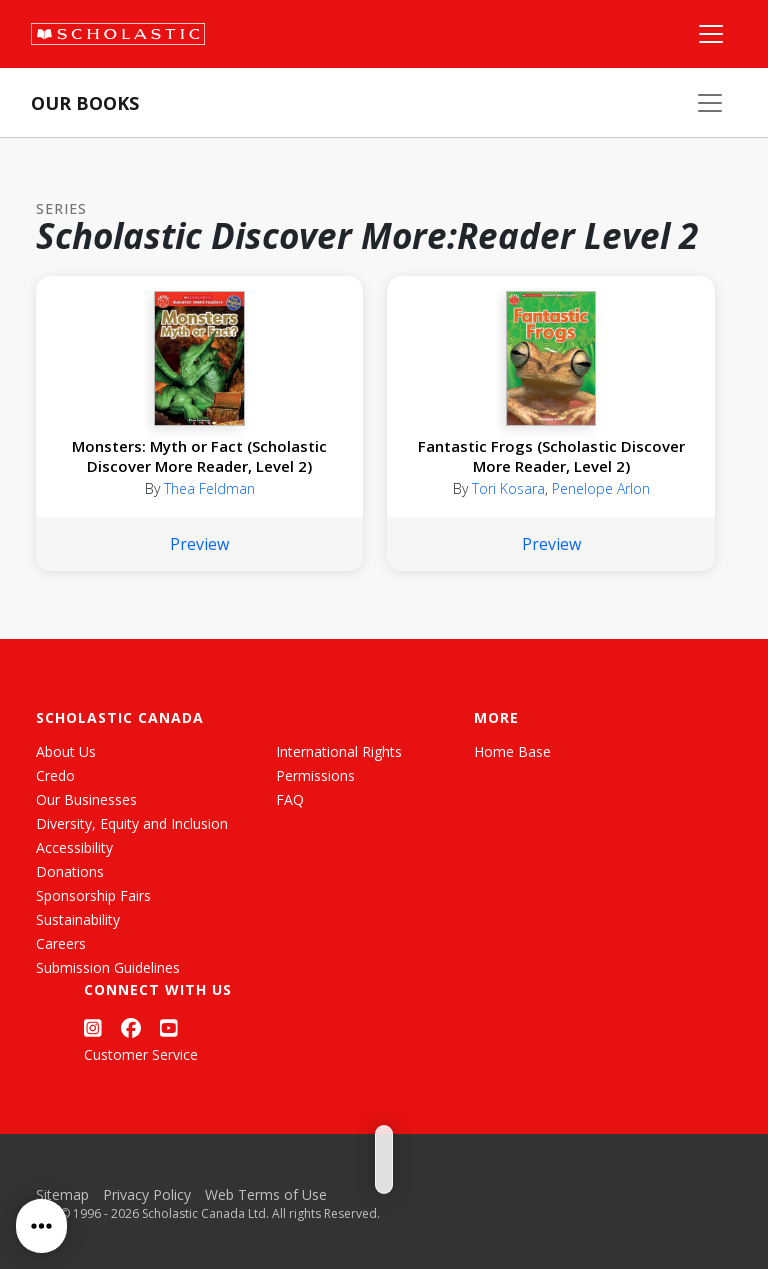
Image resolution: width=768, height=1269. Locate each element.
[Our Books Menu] (710, 103)
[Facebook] (131, 1027)
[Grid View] (365, 1146)
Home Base (512, 751)
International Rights (339, 751)
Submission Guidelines (108, 967)
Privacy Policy (147, 1194)
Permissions (315, 775)
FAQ (290, 799)
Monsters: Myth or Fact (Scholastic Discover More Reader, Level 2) (199, 456)
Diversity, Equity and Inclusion (132, 823)
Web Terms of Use (266, 1194)
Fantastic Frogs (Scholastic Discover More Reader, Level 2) (551, 456)
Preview (199, 544)
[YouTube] (169, 1027)
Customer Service (141, 1054)
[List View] (401, 1146)
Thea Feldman (209, 488)
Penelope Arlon (601, 488)
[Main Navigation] (711, 34)
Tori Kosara (508, 488)
